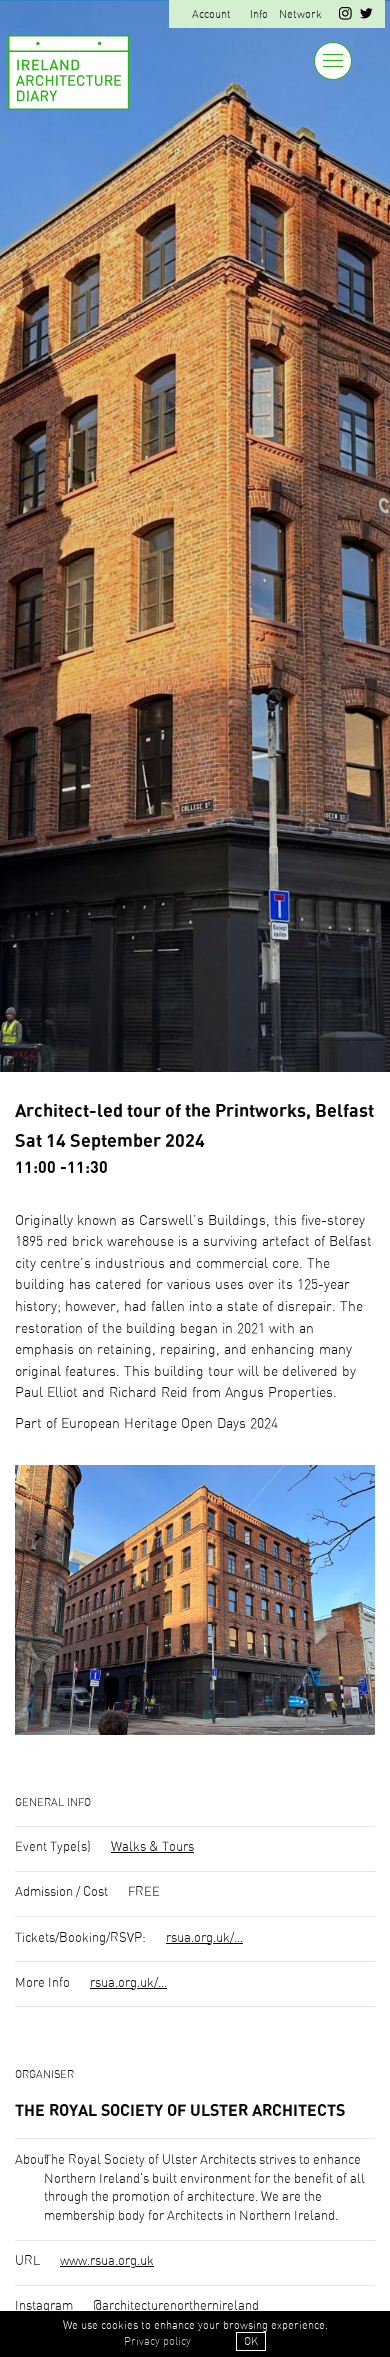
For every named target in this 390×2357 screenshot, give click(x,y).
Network (300, 14)
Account (211, 14)
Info (259, 14)
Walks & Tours (152, 1847)
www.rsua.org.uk (107, 2261)
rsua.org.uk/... (204, 1938)
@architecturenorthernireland (176, 2306)
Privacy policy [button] (157, 2341)
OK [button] (251, 2341)
